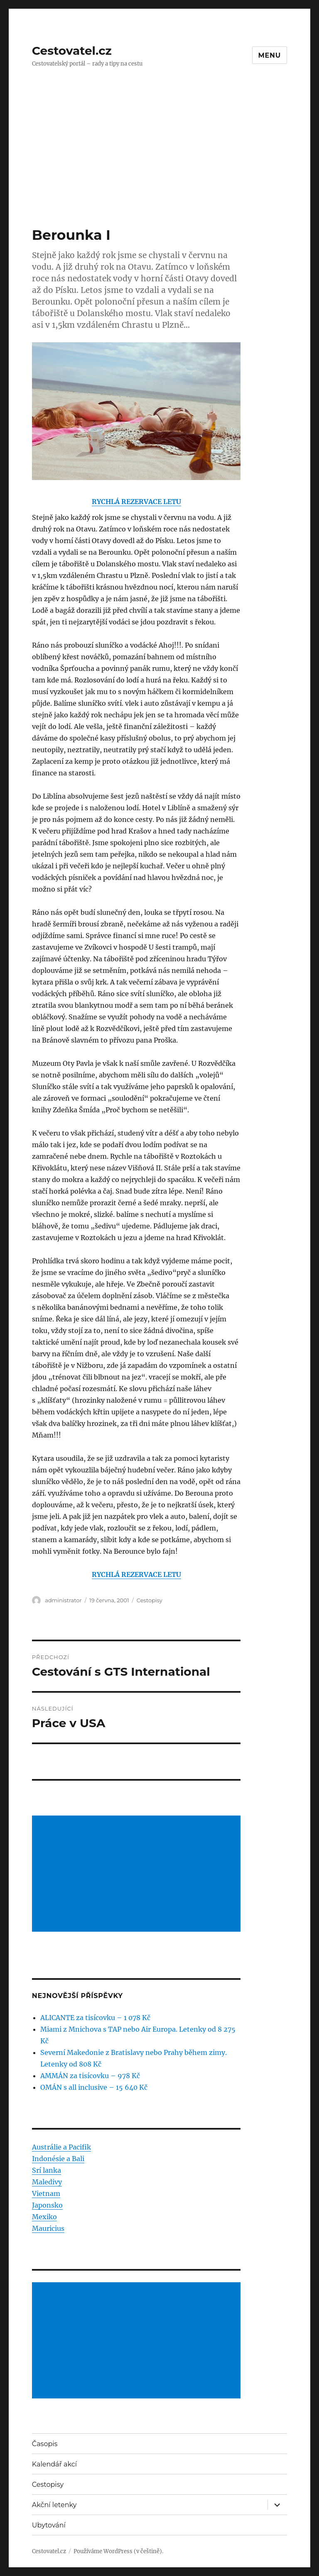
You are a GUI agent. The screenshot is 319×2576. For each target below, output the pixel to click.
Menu (269, 55)
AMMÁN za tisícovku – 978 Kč (90, 2076)
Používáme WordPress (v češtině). (118, 2551)
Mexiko (44, 2217)
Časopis (45, 2444)
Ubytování (49, 2525)
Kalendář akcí (54, 2464)
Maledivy (47, 2182)
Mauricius (48, 2228)
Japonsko (47, 2205)
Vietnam (46, 2193)
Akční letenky (54, 2505)
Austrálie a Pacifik (61, 2147)
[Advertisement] (161, 165)
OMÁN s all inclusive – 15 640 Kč (93, 2087)
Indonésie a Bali (58, 2158)
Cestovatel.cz (72, 51)
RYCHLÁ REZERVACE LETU (136, 501)
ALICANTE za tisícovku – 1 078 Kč (95, 2017)
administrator (63, 1600)
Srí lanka (46, 2170)
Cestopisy (149, 1600)
